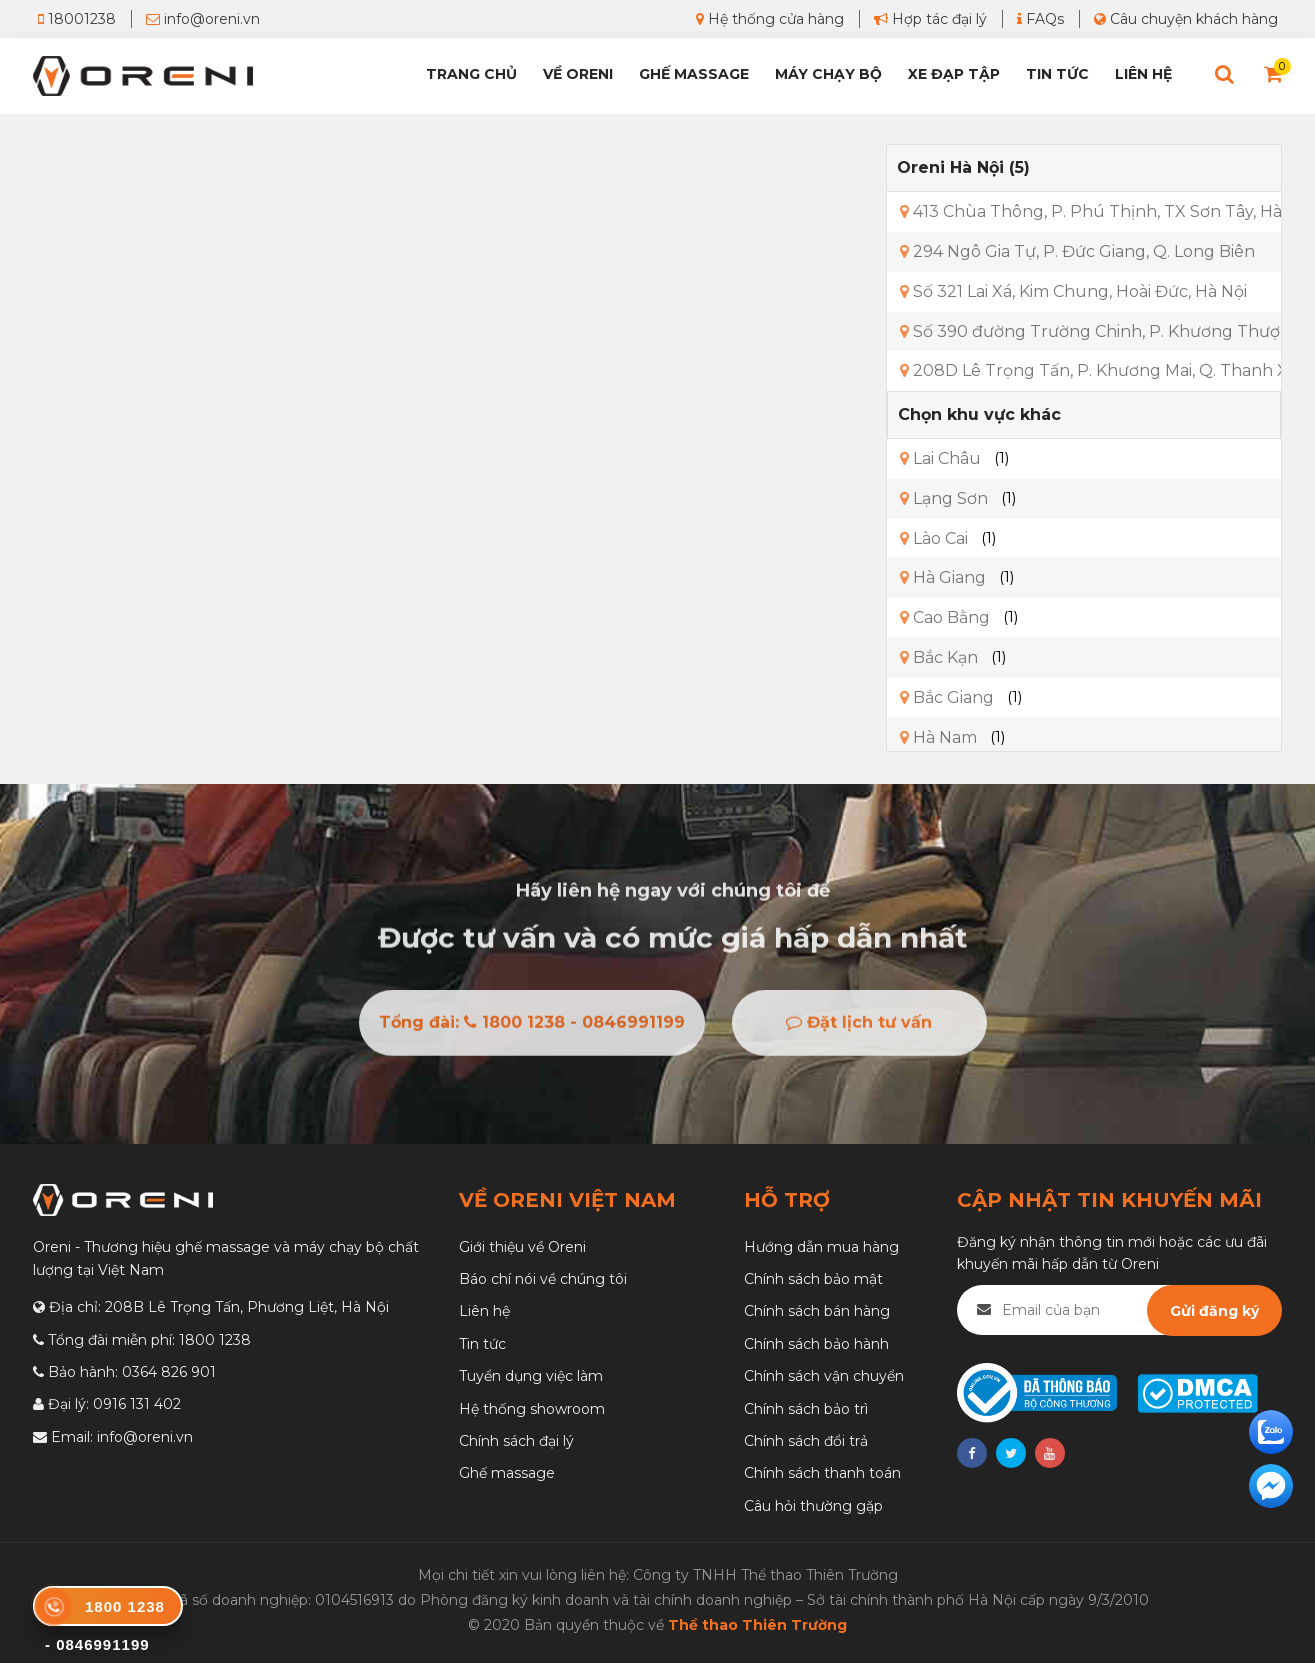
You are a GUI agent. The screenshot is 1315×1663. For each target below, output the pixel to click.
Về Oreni (578, 74)
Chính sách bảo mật (813, 1279)
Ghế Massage (694, 74)
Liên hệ (1143, 74)
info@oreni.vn (203, 19)
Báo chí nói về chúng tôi (543, 1279)
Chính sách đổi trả (806, 1441)
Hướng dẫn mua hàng (821, 1247)
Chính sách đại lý (516, 1441)
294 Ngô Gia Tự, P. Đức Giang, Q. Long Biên (1077, 251)
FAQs (1040, 19)
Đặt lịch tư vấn (859, 1027)
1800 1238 (215, 1340)
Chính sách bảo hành (816, 1344)
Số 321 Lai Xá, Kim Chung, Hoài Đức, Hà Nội (1073, 291)
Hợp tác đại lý (930, 19)
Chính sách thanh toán (822, 1473)
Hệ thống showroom (532, 1409)
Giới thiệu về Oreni (522, 1247)
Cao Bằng (945, 617)
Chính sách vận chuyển (824, 1376)
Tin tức (1057, 74)
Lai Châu (940, 458)
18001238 (77, 19)
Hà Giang (943, 577)
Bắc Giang (947, 697)
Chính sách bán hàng (817, 1311)
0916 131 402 (137, 1404)
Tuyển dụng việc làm (531, 1376)
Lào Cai (934, 538)
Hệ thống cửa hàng (770, 19)
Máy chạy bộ (828, 74)
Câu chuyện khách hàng (1186, 19)
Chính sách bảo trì (806, 1409)
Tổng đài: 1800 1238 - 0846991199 (532, 1027)
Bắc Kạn (939, 657)
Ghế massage (507, 1473)
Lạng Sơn (944, 498)
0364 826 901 (169, 1372)
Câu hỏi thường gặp (813, 1506)
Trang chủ (471, 74)
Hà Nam (938, 737)
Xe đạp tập (954, 74)
